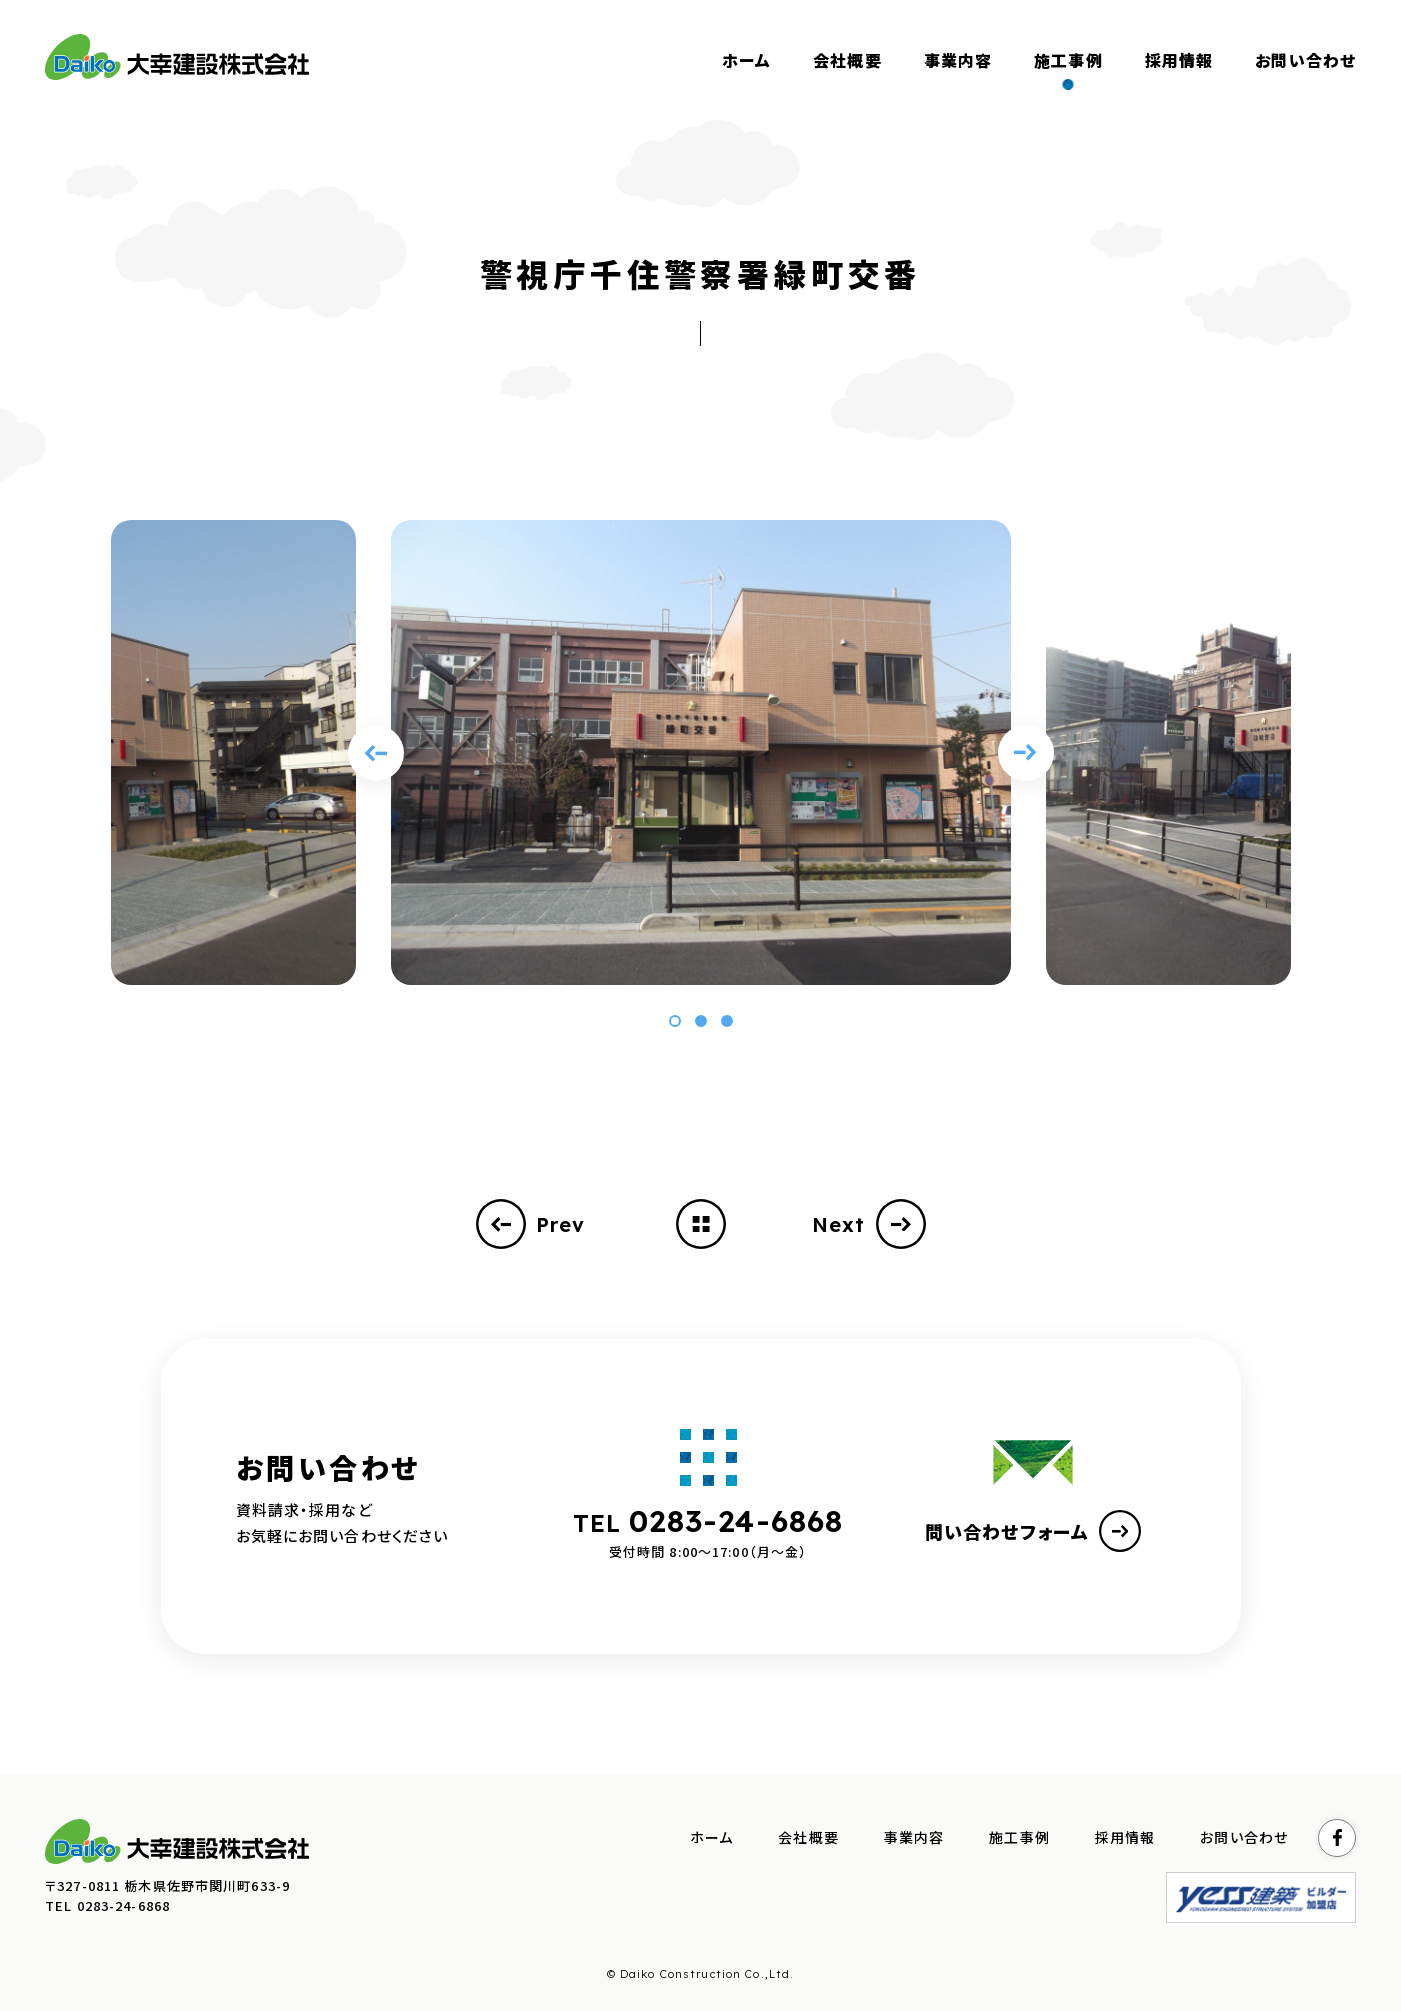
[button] (675, 1021)
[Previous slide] (376, 753)
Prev (531, 1224)
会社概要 (808, 1838)
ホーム (711, 1838)
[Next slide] (1026, 753)
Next (869, 1224)
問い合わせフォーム (1033, 1531)
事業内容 (914, 1838)
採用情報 (1125, 1838)
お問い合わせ (1244, 1838)
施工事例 (1019, 1838)
